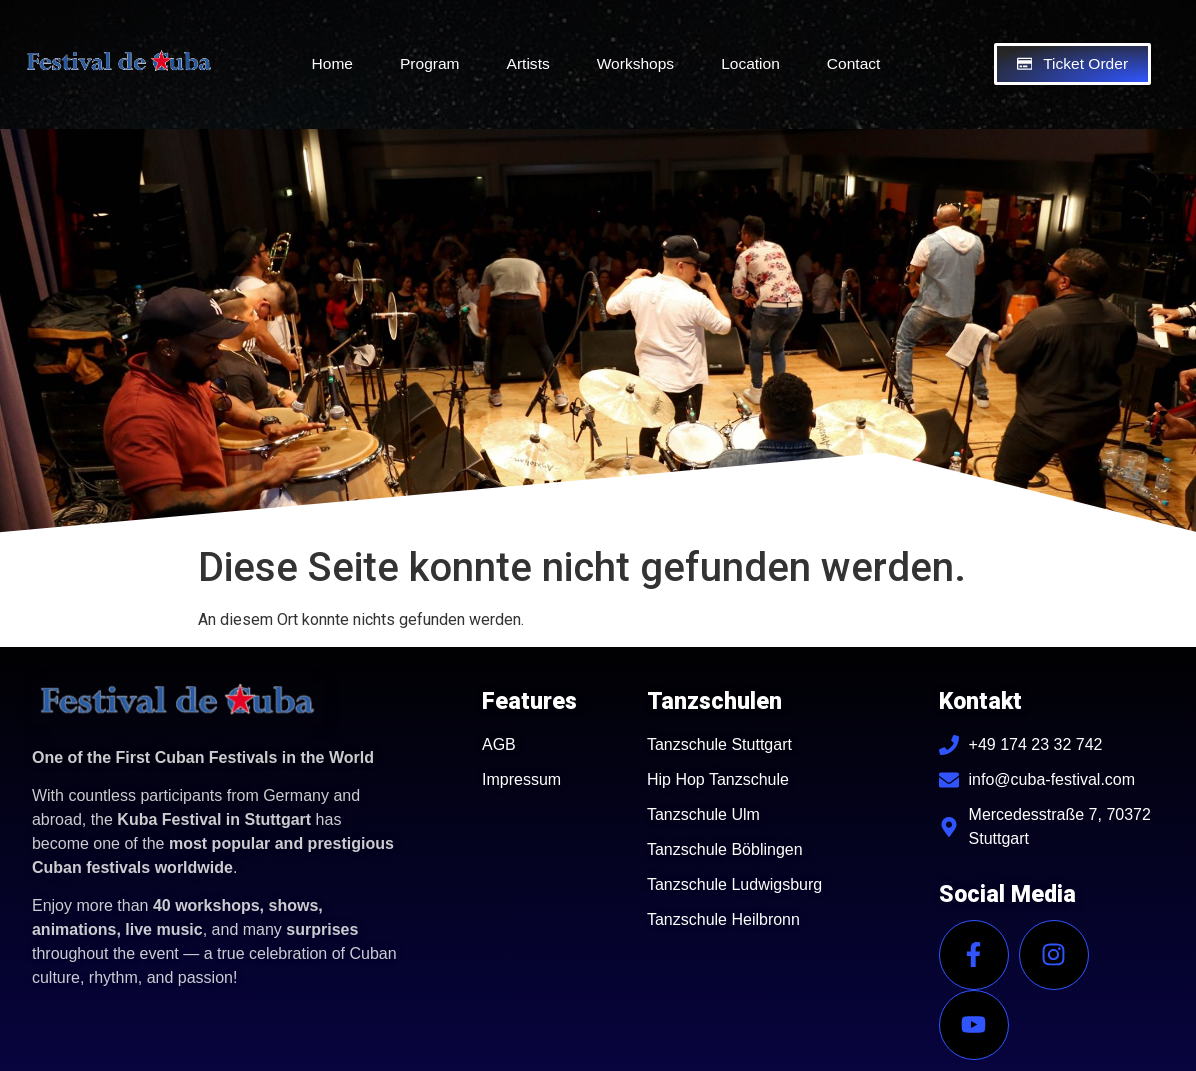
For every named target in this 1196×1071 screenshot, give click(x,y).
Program (430, 63)
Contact (854, 63)
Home (332, 63)
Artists (528, 63)
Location (750, 63)
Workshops (635, 63)
